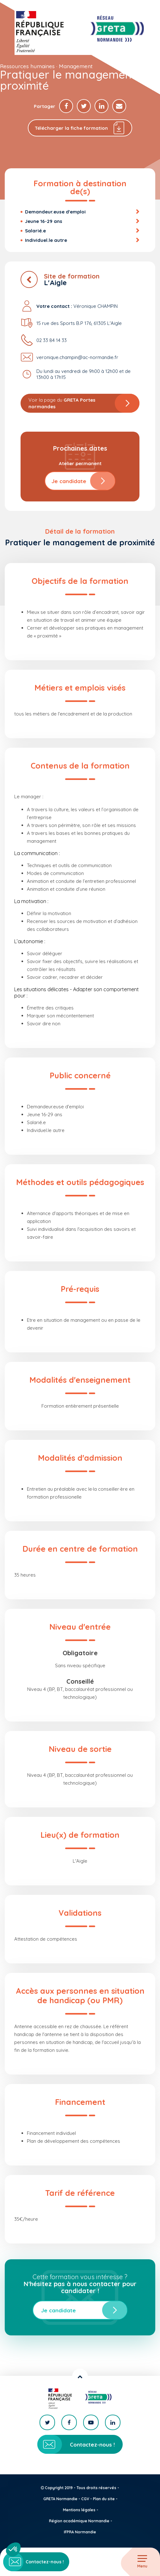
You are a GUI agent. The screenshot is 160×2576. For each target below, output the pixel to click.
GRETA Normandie (60, 2498)
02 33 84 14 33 (51, 340)
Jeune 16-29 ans (43, 221)
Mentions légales (79, 2509)
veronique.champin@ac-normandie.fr (77, 357)
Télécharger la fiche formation (80, 128)
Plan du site (104, 2498)
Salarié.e (35, 230)
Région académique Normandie (79, 2521)
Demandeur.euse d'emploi (55, 211)
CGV (85, 2498)
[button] (13, 2549)
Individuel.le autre (46, 240)
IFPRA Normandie (80, 2532)
